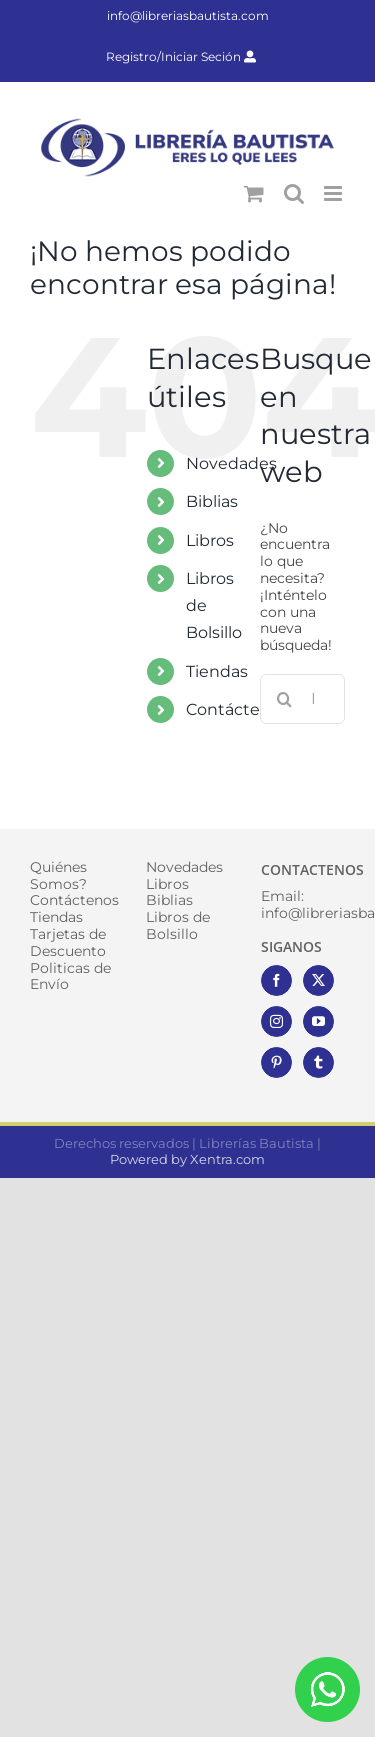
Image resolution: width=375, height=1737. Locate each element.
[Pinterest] (276, 1062)
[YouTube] (318, 1021)
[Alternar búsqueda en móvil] (294, 193)
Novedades (231, 463)
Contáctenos (237, 709)
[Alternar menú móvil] (334, 193)
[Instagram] (276, 1021)
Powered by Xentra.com (187, 1159)
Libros (210, 540)
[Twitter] (318, 980)
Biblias (212, 501)
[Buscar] (285, 699)
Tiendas (217, 671)
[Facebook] (276, 980)
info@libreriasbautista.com (188, 15)
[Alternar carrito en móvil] (254, 193)
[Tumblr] (318, 1062)
